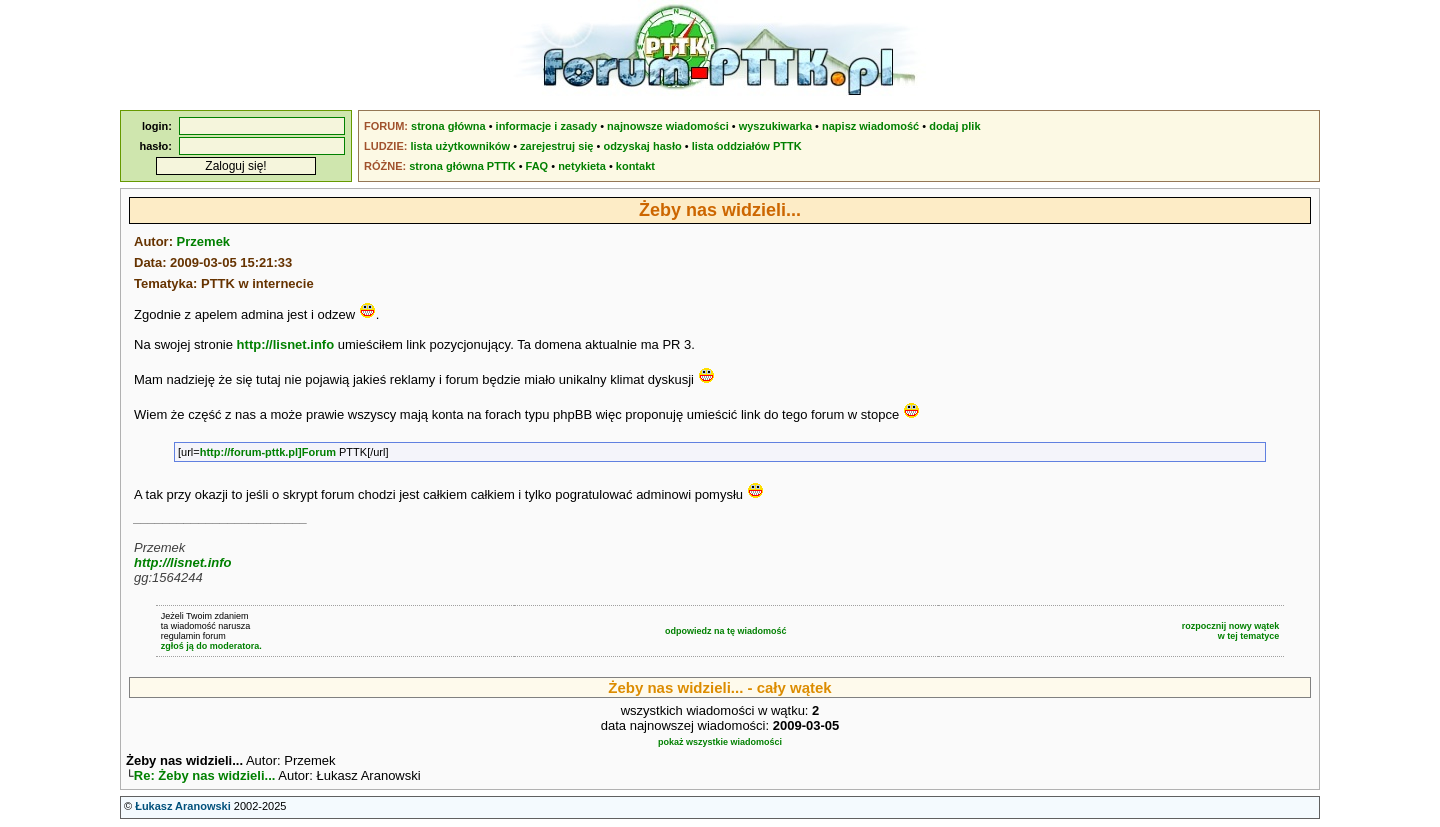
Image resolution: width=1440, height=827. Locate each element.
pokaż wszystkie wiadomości (720, 742)
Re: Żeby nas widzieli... (205, 777)
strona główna (448, 126)
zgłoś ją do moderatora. (211, 646)
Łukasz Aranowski (183, 808)
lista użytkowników (460, 146)
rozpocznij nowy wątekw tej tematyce (1231, 631)
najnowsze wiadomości (668, 126)
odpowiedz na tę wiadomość (726, 631)
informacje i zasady (547, 126)
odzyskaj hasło (642, 146)
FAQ (537, 166)
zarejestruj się (556, 146)
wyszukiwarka (775, 126)
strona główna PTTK (462, 166)
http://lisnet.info (285, 344)
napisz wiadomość (870, 126)
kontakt (635, 166)
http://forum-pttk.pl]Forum (268, 452)
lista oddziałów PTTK (747, 146)
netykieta (582, 166)
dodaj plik (954, 126)
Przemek (203, 241)
